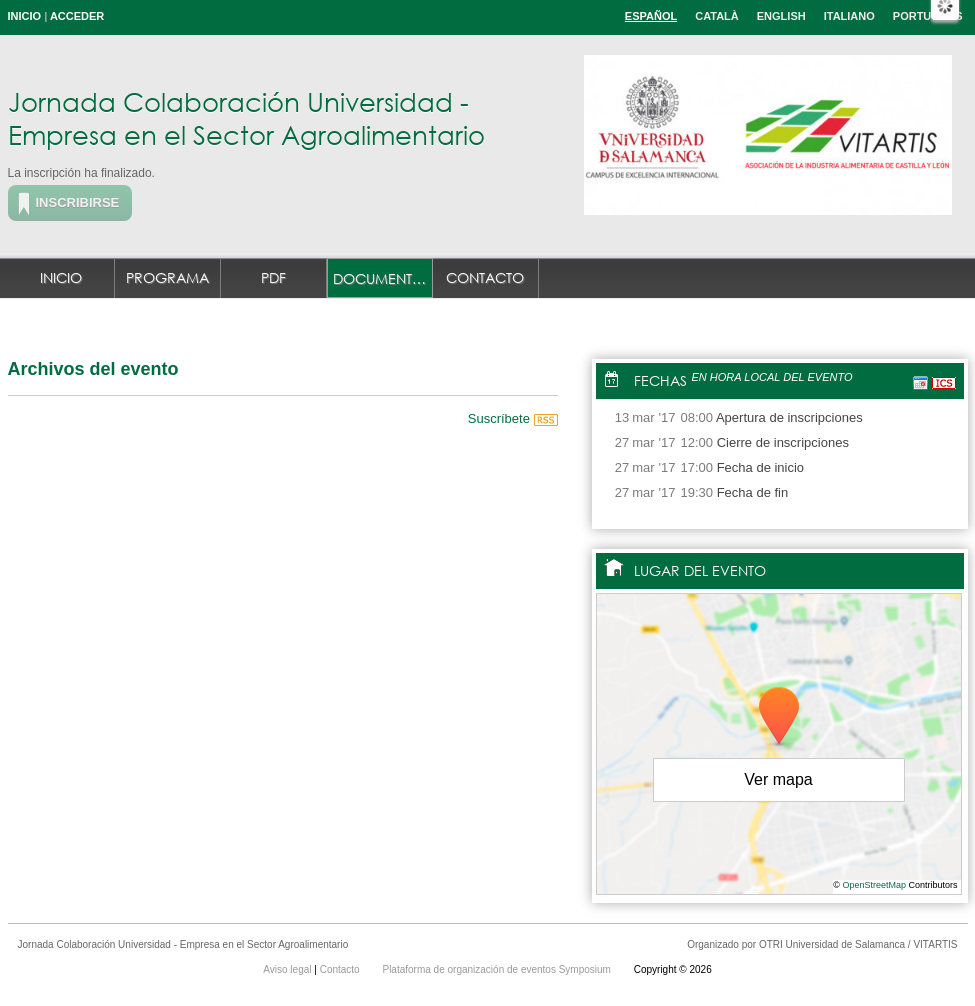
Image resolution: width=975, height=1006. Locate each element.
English (781, 16)
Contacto (485, 277)
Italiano (849, 16)
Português (928, 16)
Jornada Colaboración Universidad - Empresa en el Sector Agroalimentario (246, 117)
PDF (273, 277)
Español (651, 16)
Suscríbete (513, 418)
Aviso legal (288, 969)
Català (717, 16)
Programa (167, 277)
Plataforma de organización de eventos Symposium (497, 969)
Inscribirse (78, 202)
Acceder (77, 16)
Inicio (25, 16)
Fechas (660, 380)
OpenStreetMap (874, 885)
